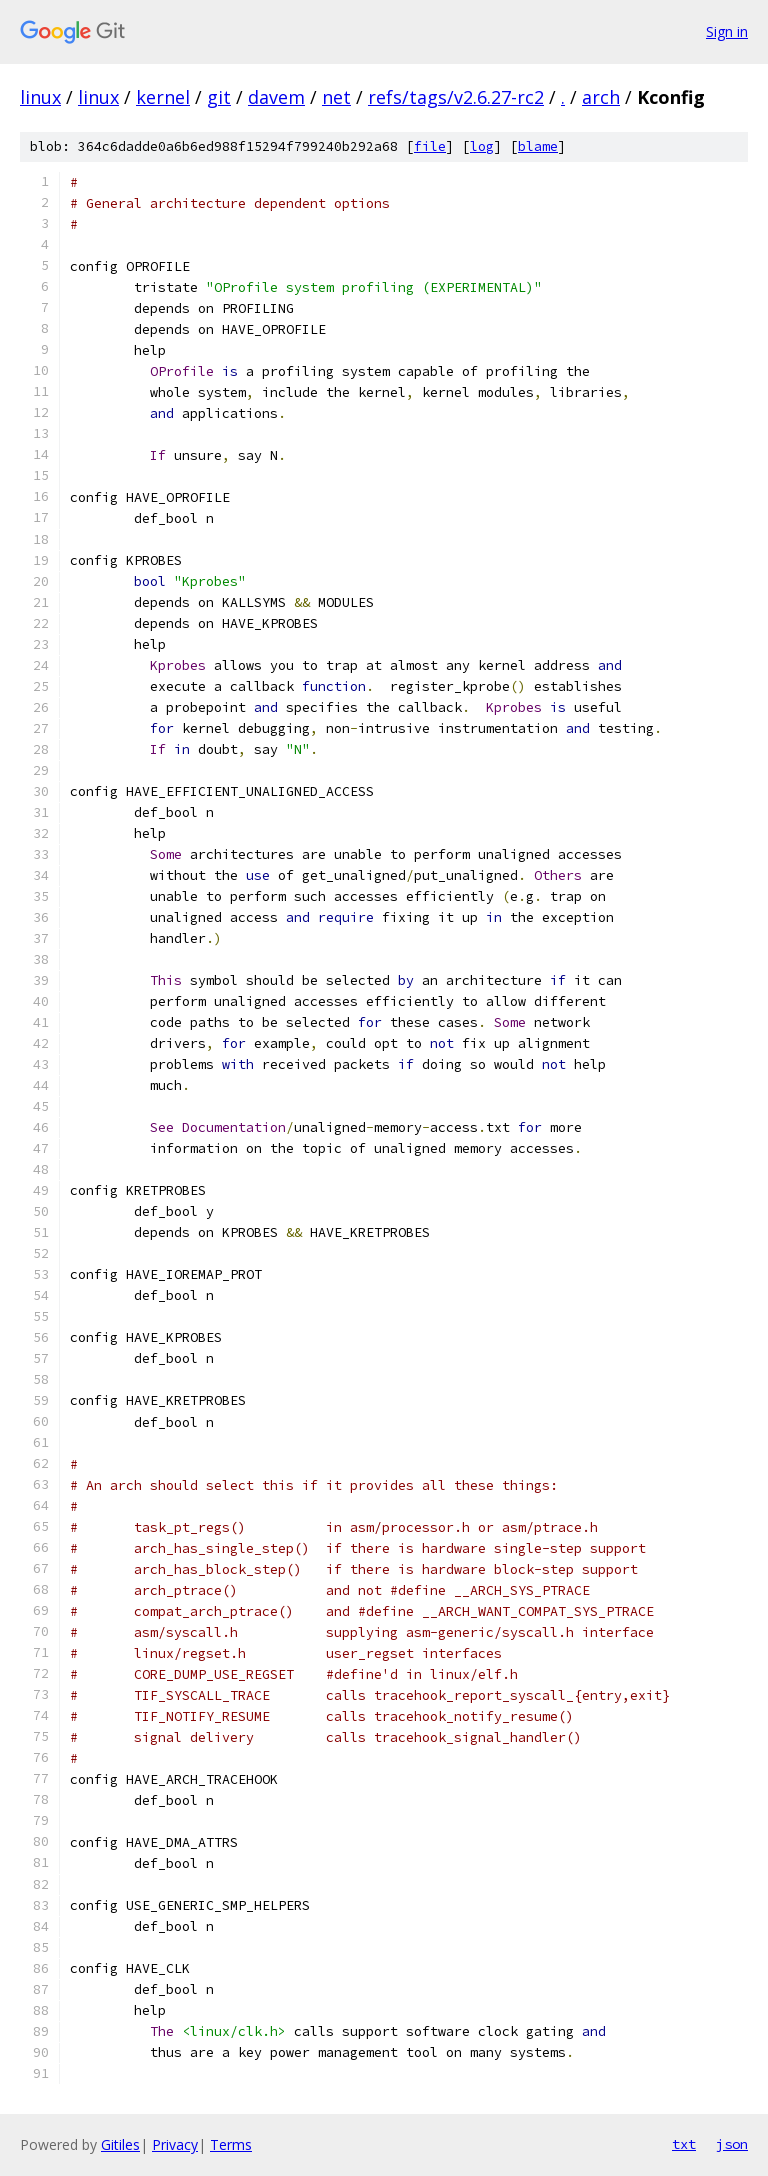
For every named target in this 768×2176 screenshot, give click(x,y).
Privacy (175, 2144)
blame (538, 146)
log (482, 146)
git (219, 97)
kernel (163, 97)
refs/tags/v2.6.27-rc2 (456, 97)
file (430, 146)
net (336, 97)
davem (276, 97)
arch (601, 97)
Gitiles (120, 2144)
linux (40, 97)
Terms (231, 2144)
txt (684, 2144)
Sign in (727, 31)
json (732, 2144)
